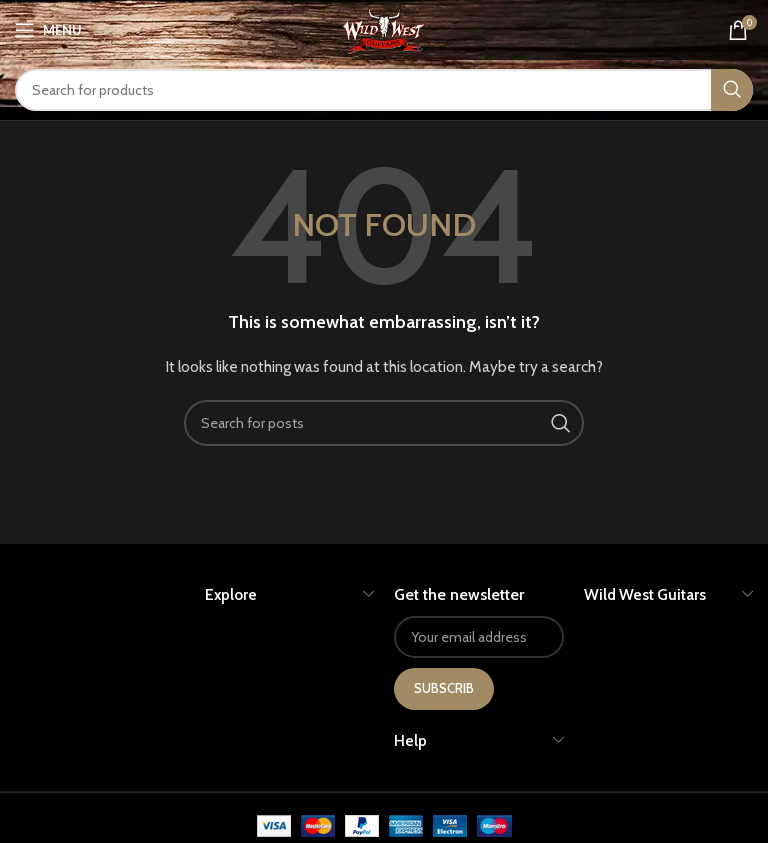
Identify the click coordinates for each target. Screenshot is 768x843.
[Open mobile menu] (48, 30)
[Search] (384, 90)
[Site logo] (383, 28)
